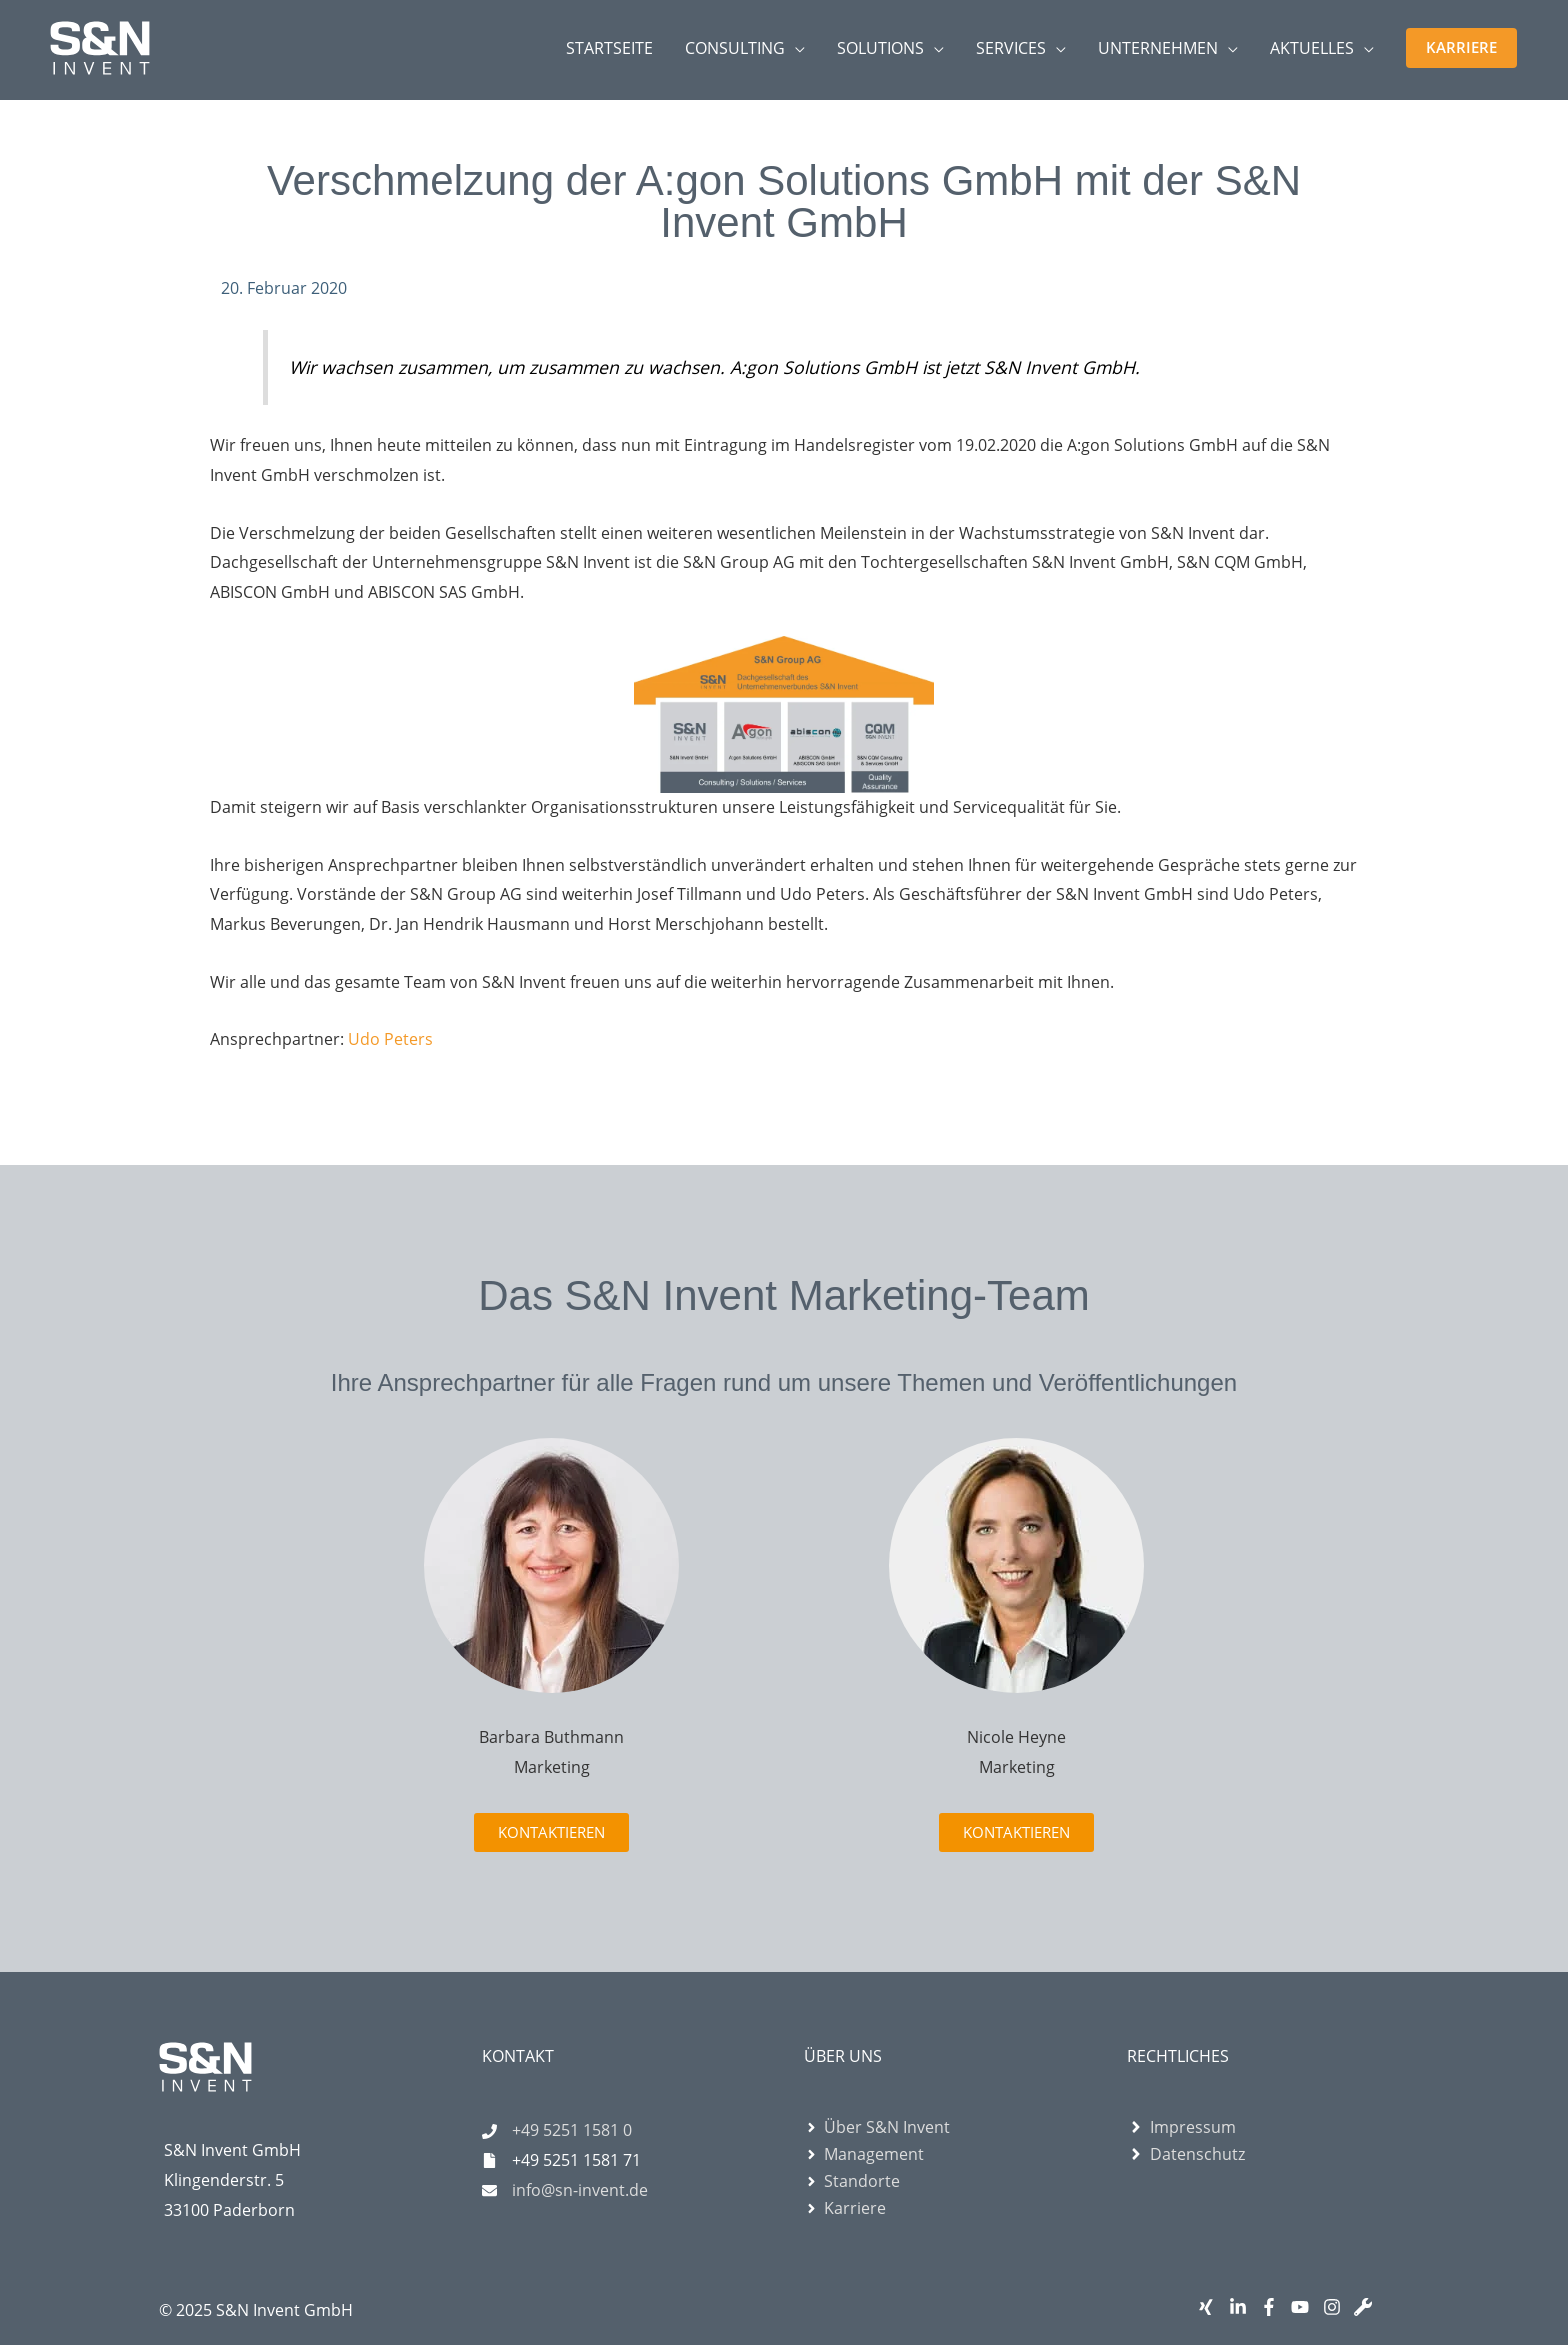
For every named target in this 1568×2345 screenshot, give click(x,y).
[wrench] (1367, 2307)
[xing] (1210, 2307)
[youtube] (1304, 2307)
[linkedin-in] (1242, 2307)
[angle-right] (877, 2127)
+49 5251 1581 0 (572, 2130)
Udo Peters (390, 1039)
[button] (1461, 48)
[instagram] (1336, 2307)
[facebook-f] (1273, 2307)
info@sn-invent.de (580, 2190)
